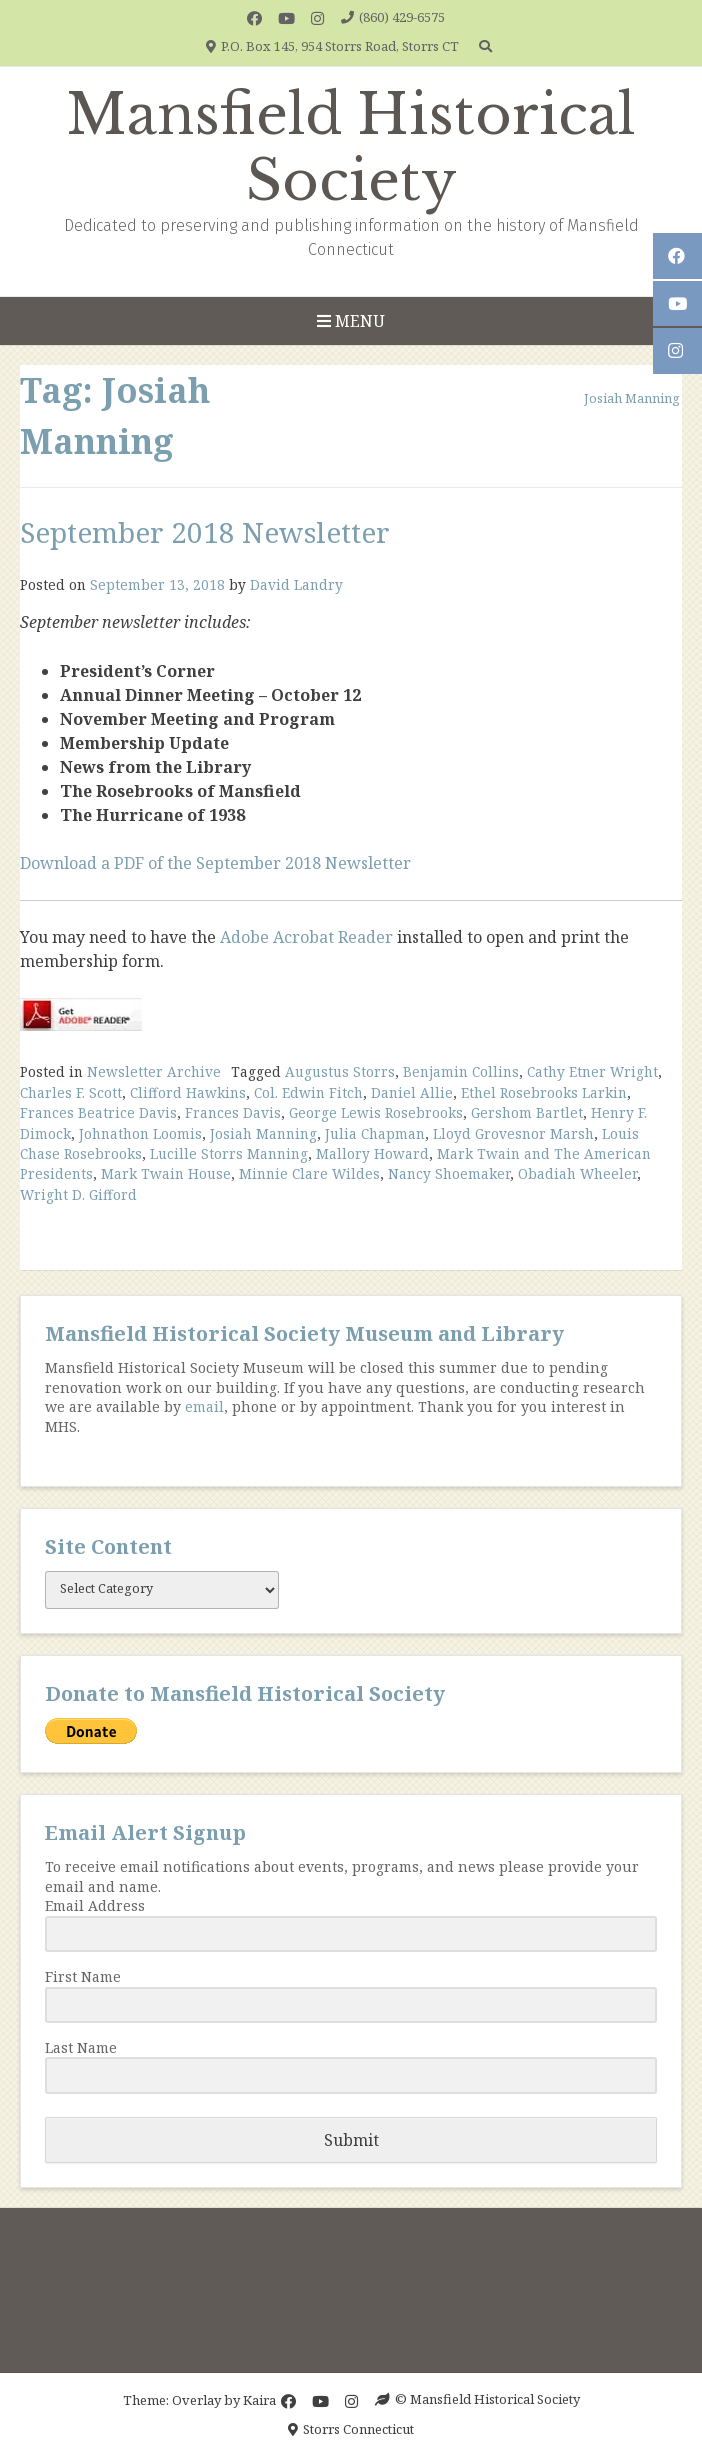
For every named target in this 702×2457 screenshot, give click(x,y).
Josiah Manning (263, 1133)
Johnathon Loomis (140, 1133)
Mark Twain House (166, 1173)
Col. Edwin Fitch (308, 1092)
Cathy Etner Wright (592, 1071)
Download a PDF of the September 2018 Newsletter (215, 863)
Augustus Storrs (340, 1071)
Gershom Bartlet (527, 1112)
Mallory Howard (372, 1153)
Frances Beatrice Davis (98, 1112)
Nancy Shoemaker (449, 1173)
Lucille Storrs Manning (229, 1153)
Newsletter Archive (154, 1071)
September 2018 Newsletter (205, 532)
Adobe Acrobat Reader (306, 937)
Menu (351, 321)
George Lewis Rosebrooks (376, 1112)
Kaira (259, 2399)
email (204, 1406)
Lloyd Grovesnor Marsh (513, 1133)
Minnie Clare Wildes (309, 1173)
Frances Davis (233, 1112)
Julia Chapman (375, 1133)
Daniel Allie (412, 1092)
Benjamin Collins (461, 1071)
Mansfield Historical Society (351, 148)
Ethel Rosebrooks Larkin (544, 1092)
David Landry (296, 584)
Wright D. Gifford (78, 1194)
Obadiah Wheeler (577, 1173)
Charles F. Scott (71, 1092)
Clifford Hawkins (188, 1092)
